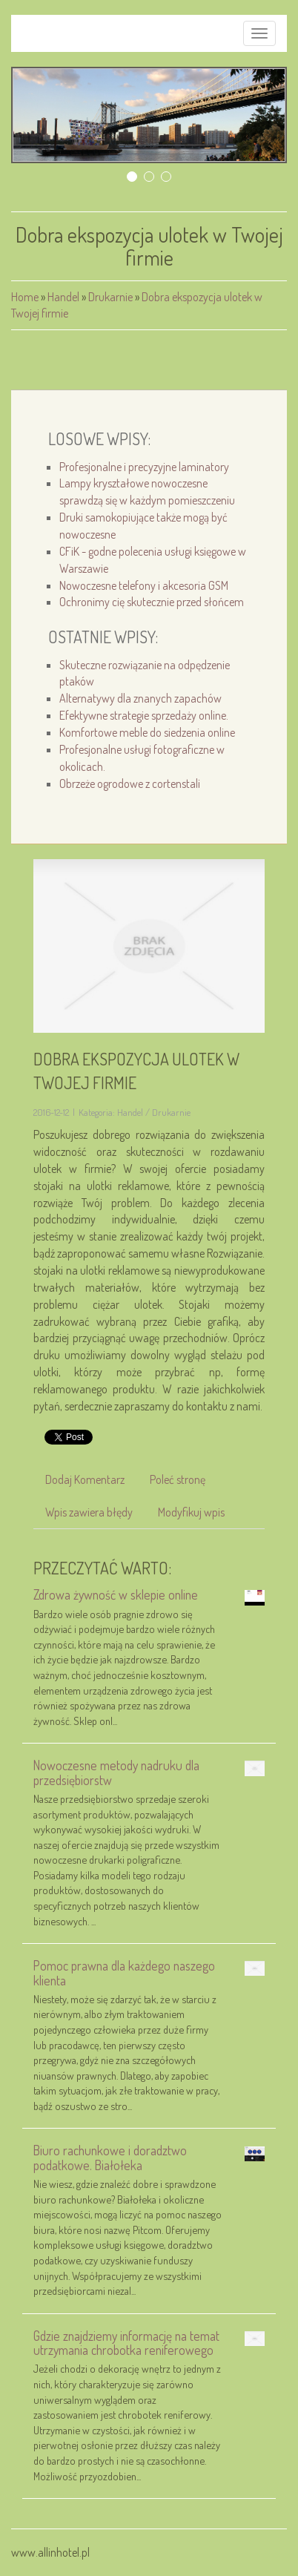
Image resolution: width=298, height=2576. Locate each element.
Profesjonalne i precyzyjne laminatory (144, 466)
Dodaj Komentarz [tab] (85, 1479)
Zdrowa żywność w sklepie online (115, 1594)
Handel (63, 296)
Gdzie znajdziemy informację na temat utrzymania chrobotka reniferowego (126, 2342)
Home (25, 296)
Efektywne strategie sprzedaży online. (143, 715)
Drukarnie (110, 296)
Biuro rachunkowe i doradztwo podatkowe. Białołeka (110, 2157)
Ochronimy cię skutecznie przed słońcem (151, 601)
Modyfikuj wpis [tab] (191, 1512)
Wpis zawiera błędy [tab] (89, 1512)
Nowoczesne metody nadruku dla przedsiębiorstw (116, 1772)
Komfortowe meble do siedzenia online (147, 732)
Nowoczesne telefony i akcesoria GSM (143, 585)
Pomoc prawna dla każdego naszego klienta (124, 1972)
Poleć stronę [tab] (177, 1479)
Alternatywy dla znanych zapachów (140, 698)
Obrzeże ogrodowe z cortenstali (129, 783)
